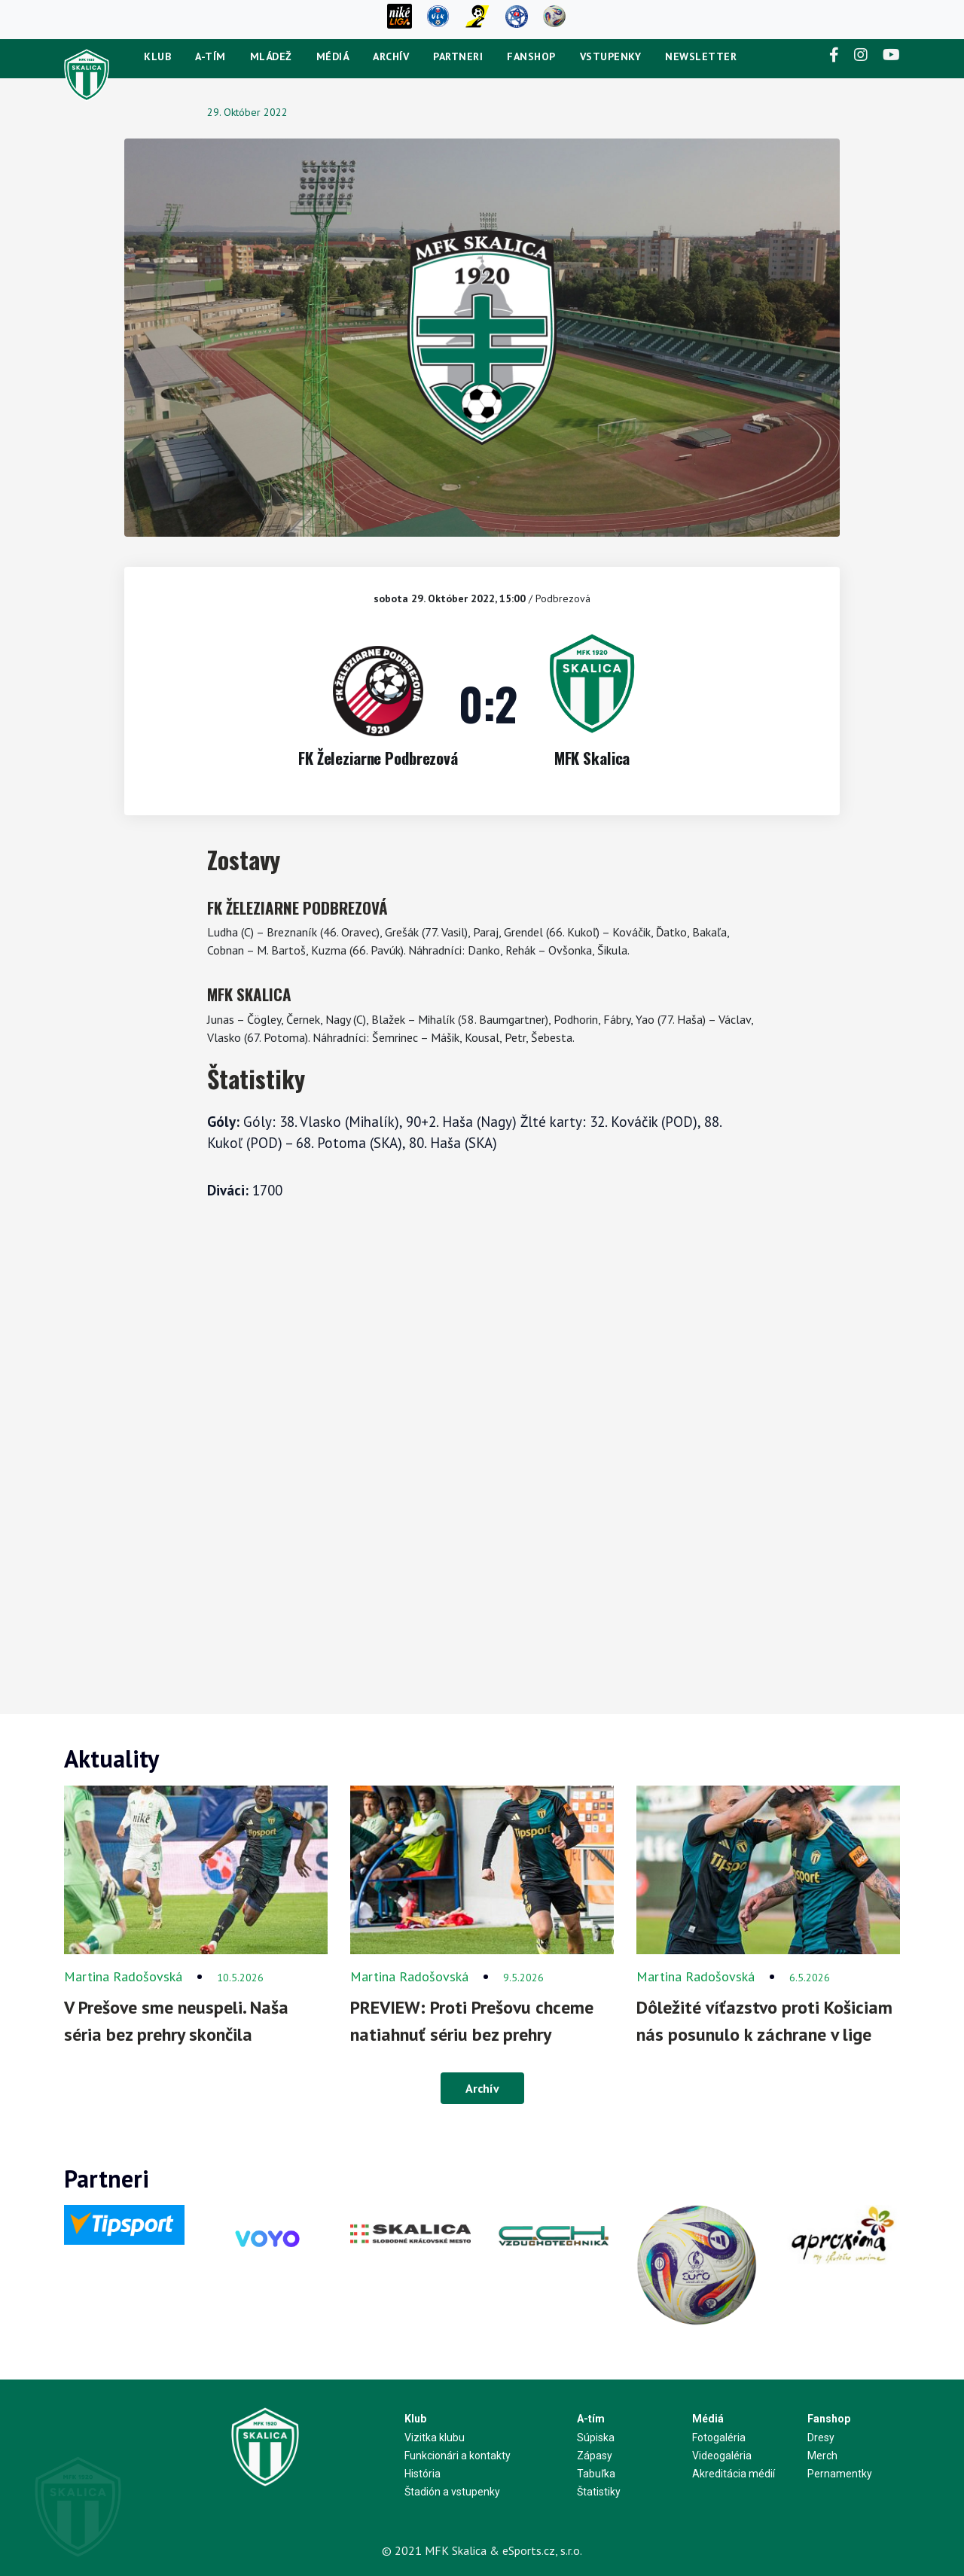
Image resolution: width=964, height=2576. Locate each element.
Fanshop (531, 56)
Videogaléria (722, 2456)
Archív (391, 56)
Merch (822, 2456)
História (422, 2474)
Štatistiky (599, 2492)
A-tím (210, 56)
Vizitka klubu (434, 2437)
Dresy (820, 2437)
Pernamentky (839, 2474)
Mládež (271, 56)
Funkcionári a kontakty (457, 2456)
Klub (157, 56)
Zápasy (594, 2456)
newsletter (701, 56)
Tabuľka (596, 2474)
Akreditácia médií (733, 2474)
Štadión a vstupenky (452, 2492)
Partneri (458, 56)
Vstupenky (611, 56)
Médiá (332, 56)
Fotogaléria (719, 2437)
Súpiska (596, 2437)
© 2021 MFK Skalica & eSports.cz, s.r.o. (482, 2550)
